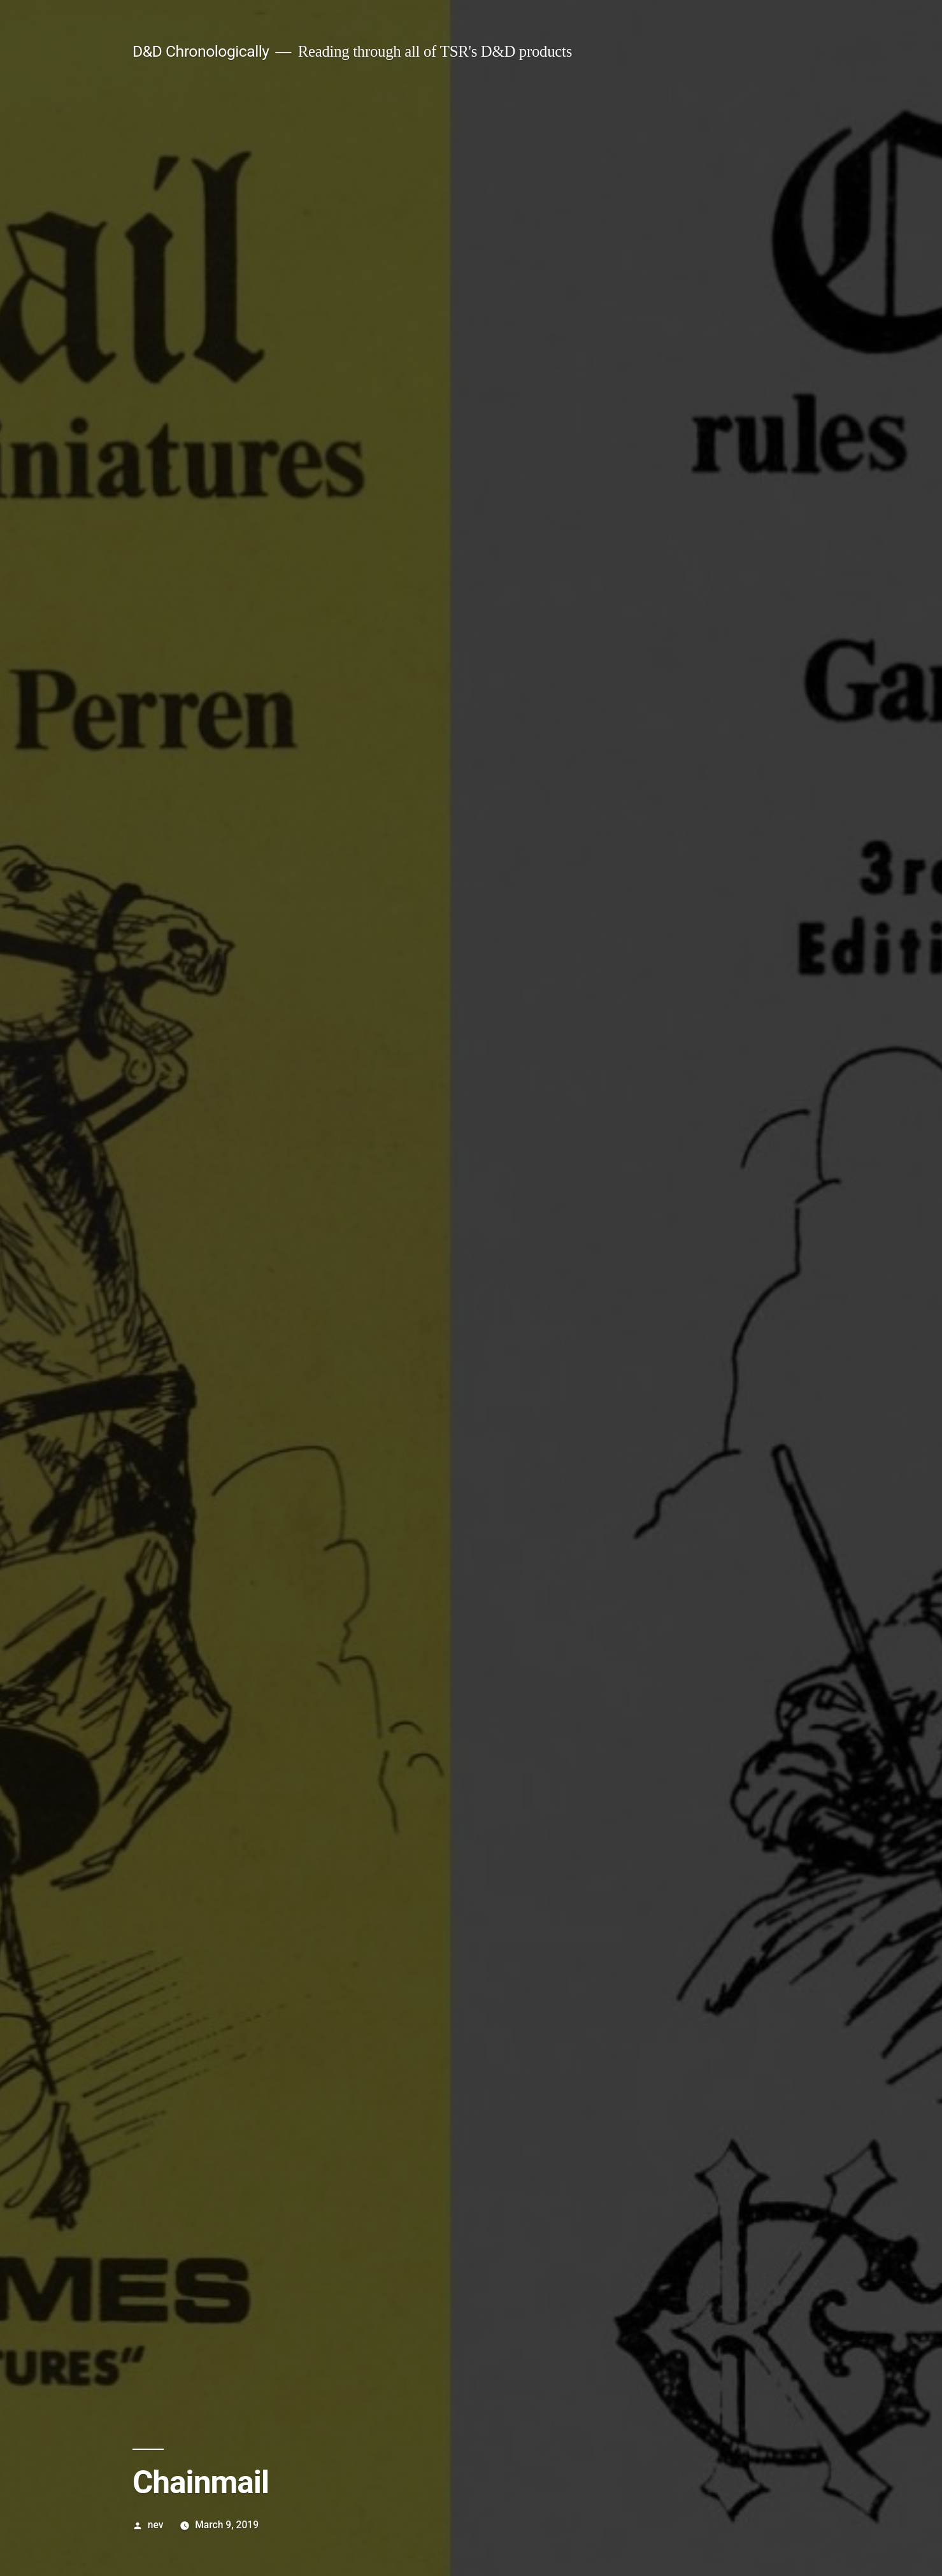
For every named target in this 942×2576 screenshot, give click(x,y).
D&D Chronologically (200, 51)
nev (156, 2525)
